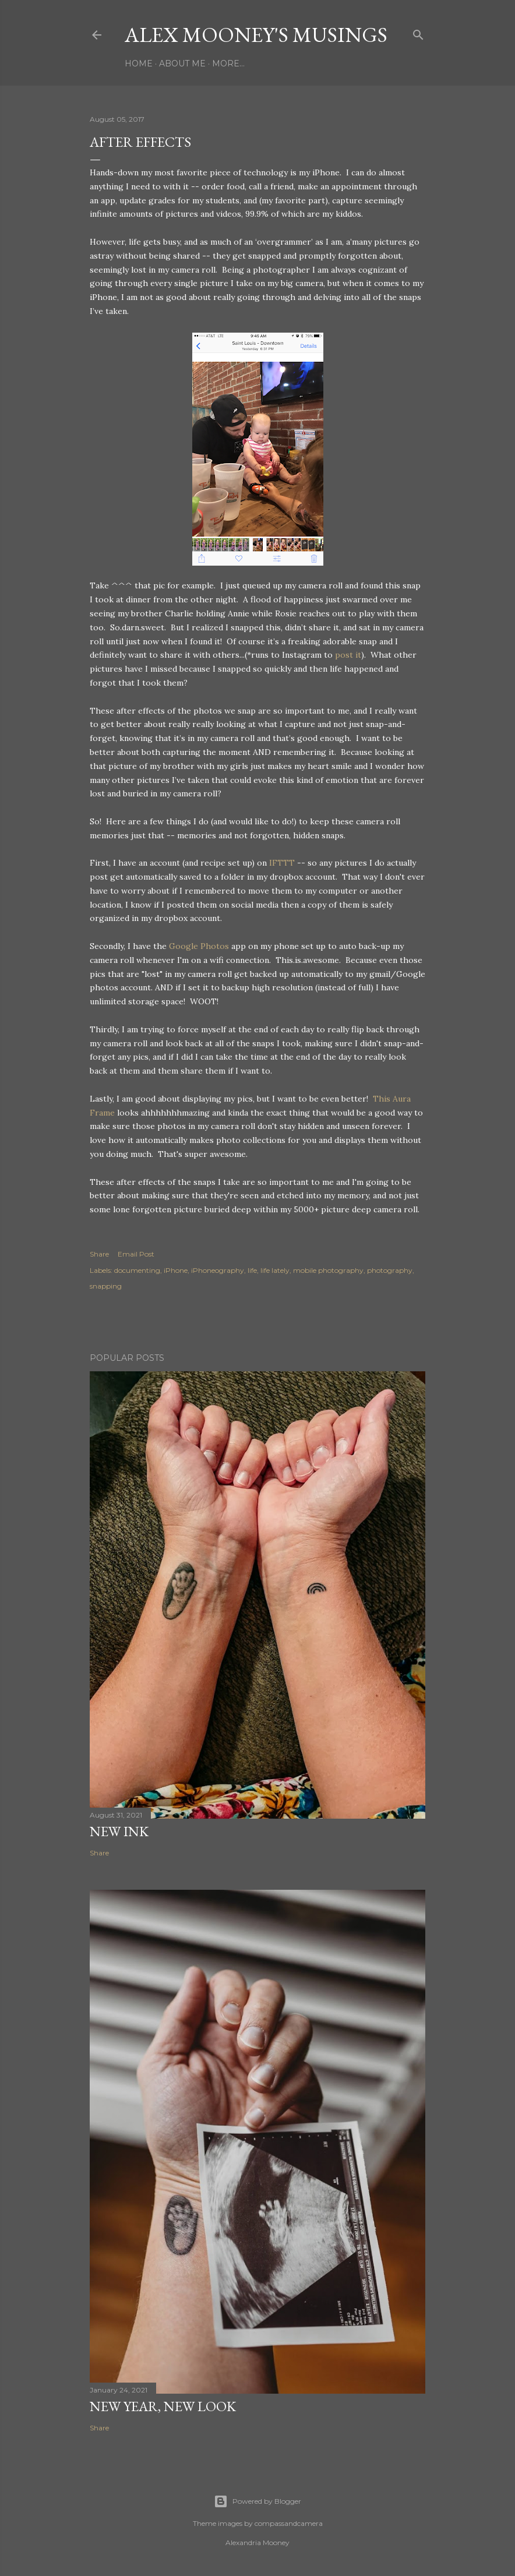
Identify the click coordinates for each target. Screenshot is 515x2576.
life (252, 1270)
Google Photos (199, 946)
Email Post (136, 1254)
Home (139, 63)
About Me (182, 63)
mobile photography (328, 1270)
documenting (137, 1270)
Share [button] (99, 1254)
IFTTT (282, 863)
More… (228, 63)
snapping (106, 1286)
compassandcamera (289, 2523)
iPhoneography (217, 1270)
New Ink (119, 1831)
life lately (275, 1270)
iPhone (176, 1270)
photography (389, 1270)
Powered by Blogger (257, 2501)
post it (348, 655)
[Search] (418, 32)
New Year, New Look (163, 2406)
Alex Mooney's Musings (256, 34)
